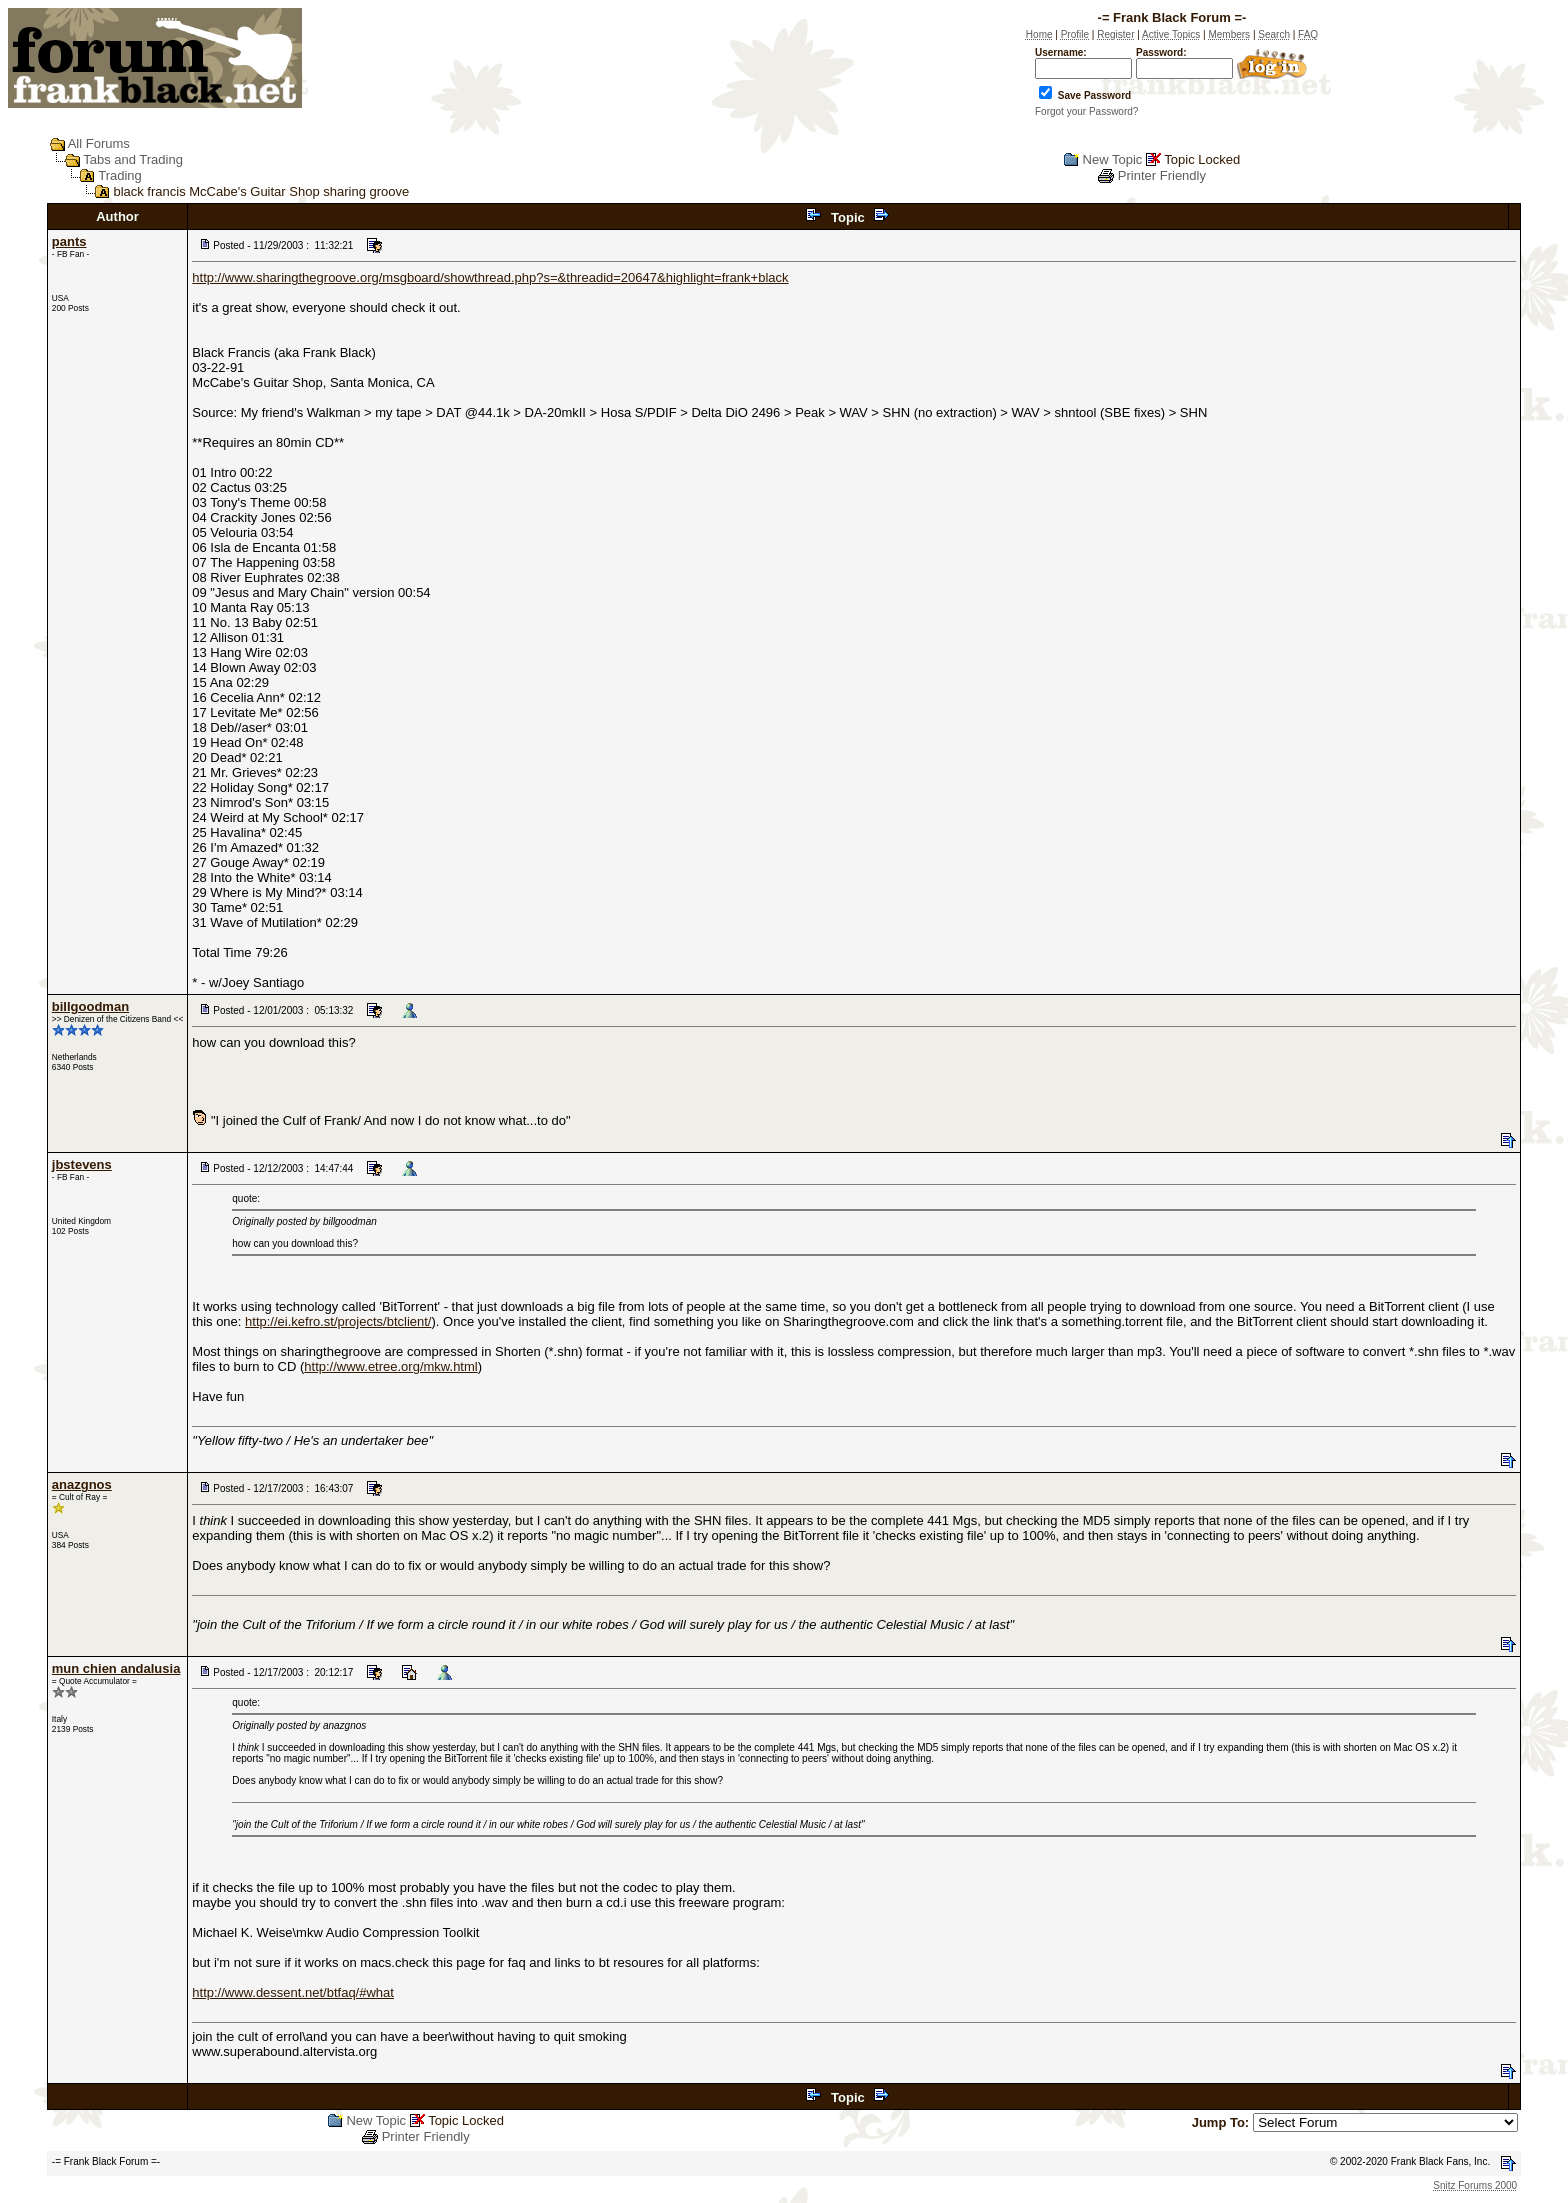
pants (69, 241)
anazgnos (82, 1484)
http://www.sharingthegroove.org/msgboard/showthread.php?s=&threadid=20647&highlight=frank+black (490, 277)
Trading (120, 175)
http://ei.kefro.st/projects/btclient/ (338, 1321)
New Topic (1113, 159)
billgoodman (90, 1006)
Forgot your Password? (1086, 111)
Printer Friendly (1162, 175)
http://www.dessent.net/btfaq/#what (293, 1992)
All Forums (99, 143)
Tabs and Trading (133, 159)
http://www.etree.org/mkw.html (390, 1366)
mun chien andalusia (116, 1668)
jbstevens (82, 1164)
